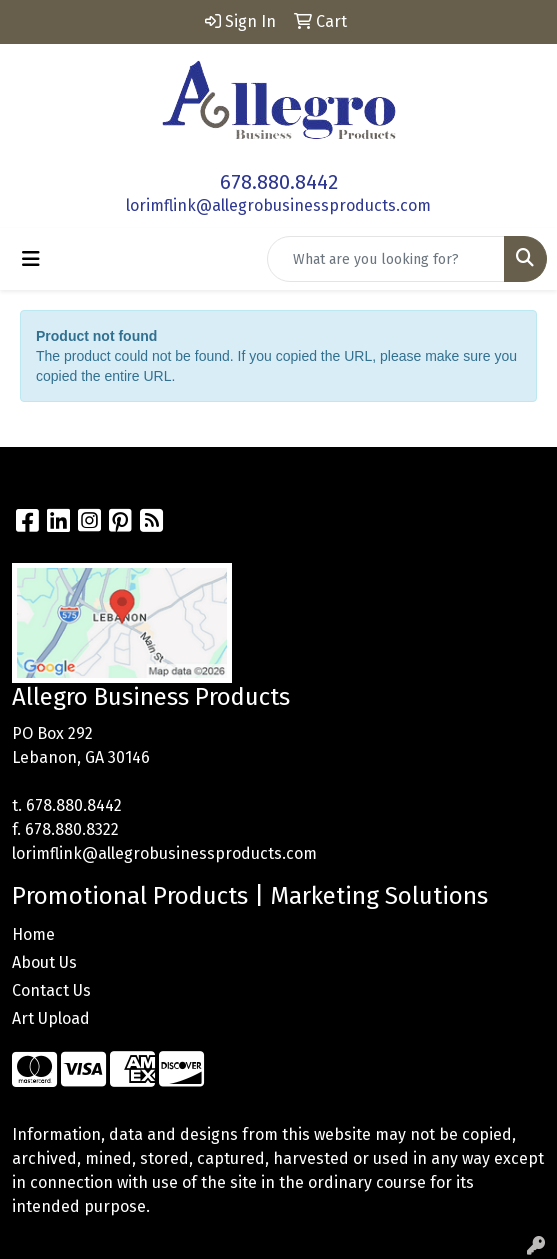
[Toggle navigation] (31, 259)
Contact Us (51, 990)
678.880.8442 (279, 182)
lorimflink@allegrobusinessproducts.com (278, 205)
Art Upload (51, 1018)
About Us (44, 962)
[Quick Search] (386, 259)
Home (33, 934)
